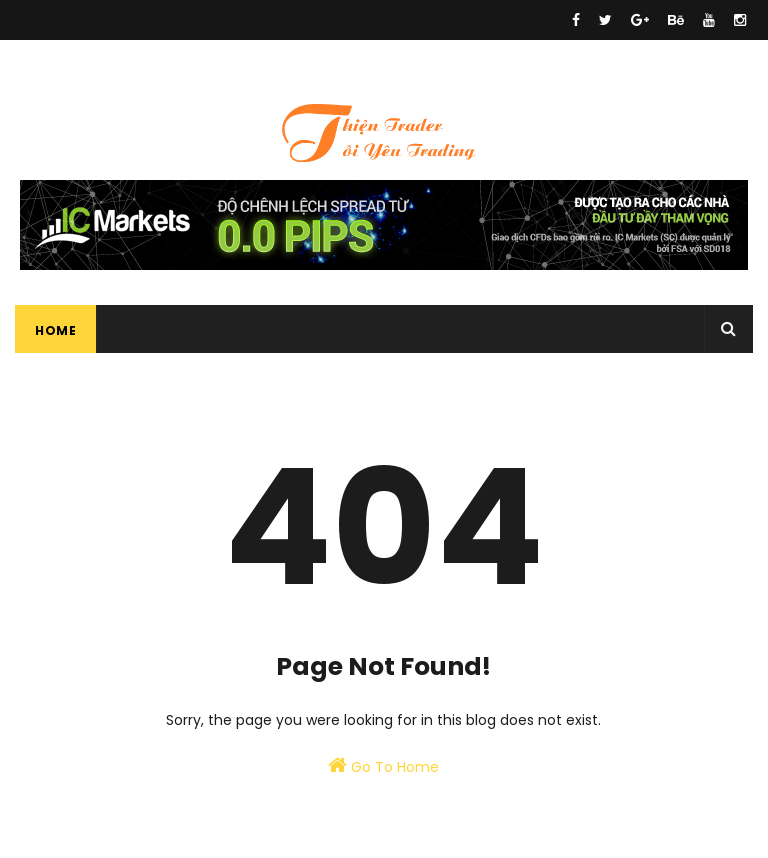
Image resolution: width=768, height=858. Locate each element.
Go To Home (383, 766)
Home (55, 330)
